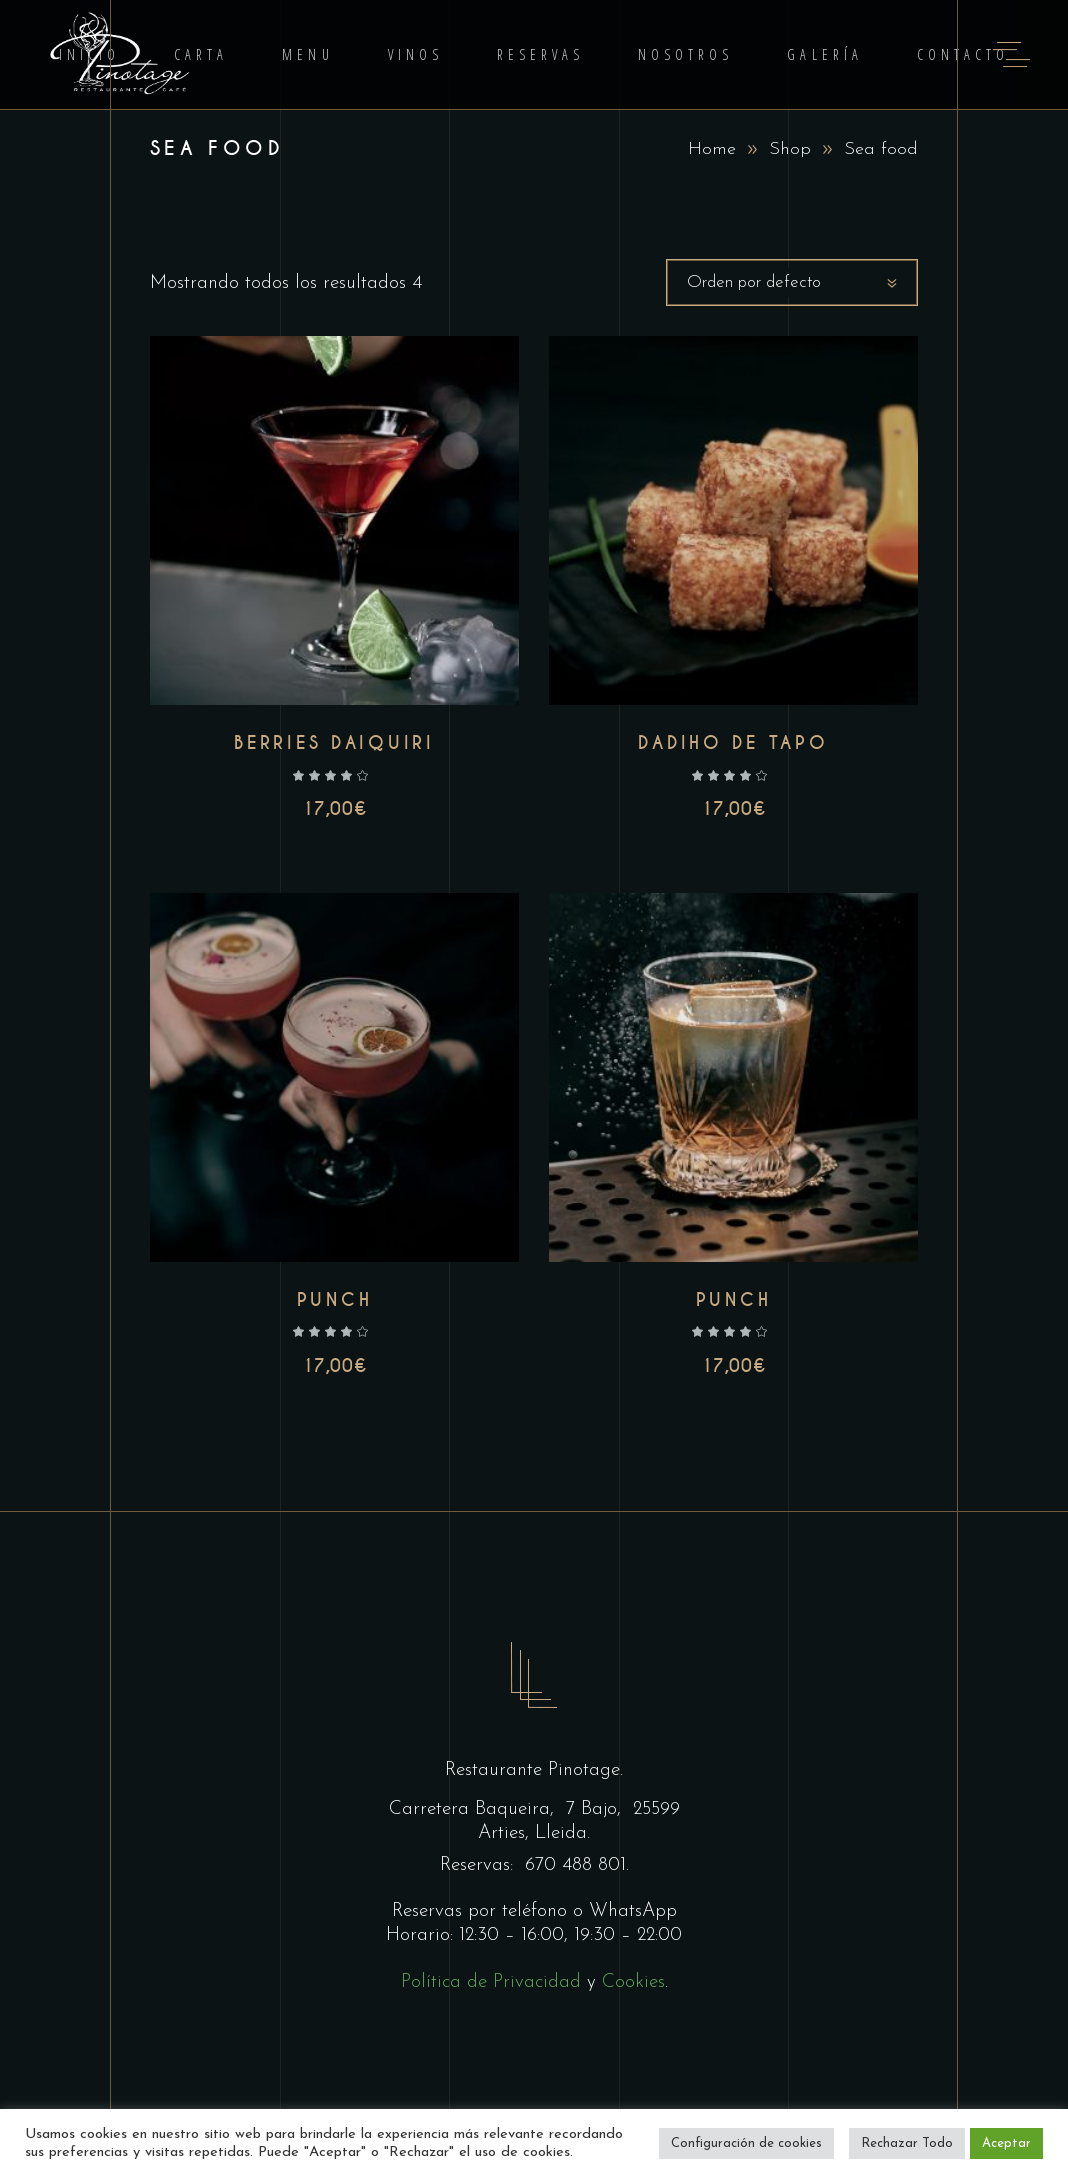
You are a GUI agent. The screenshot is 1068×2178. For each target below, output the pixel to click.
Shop (790, 149)
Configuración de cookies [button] (746, 2143)
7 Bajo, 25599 (620, 1809)
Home (712, 149)
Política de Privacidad (491, 1982)
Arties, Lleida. (534, 1833)
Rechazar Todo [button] (907, 2143)
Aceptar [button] (1006, 2143)
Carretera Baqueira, (474, 1809)
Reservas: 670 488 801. (534, 1865)
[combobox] (792, 282)
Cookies (633, 1982)
